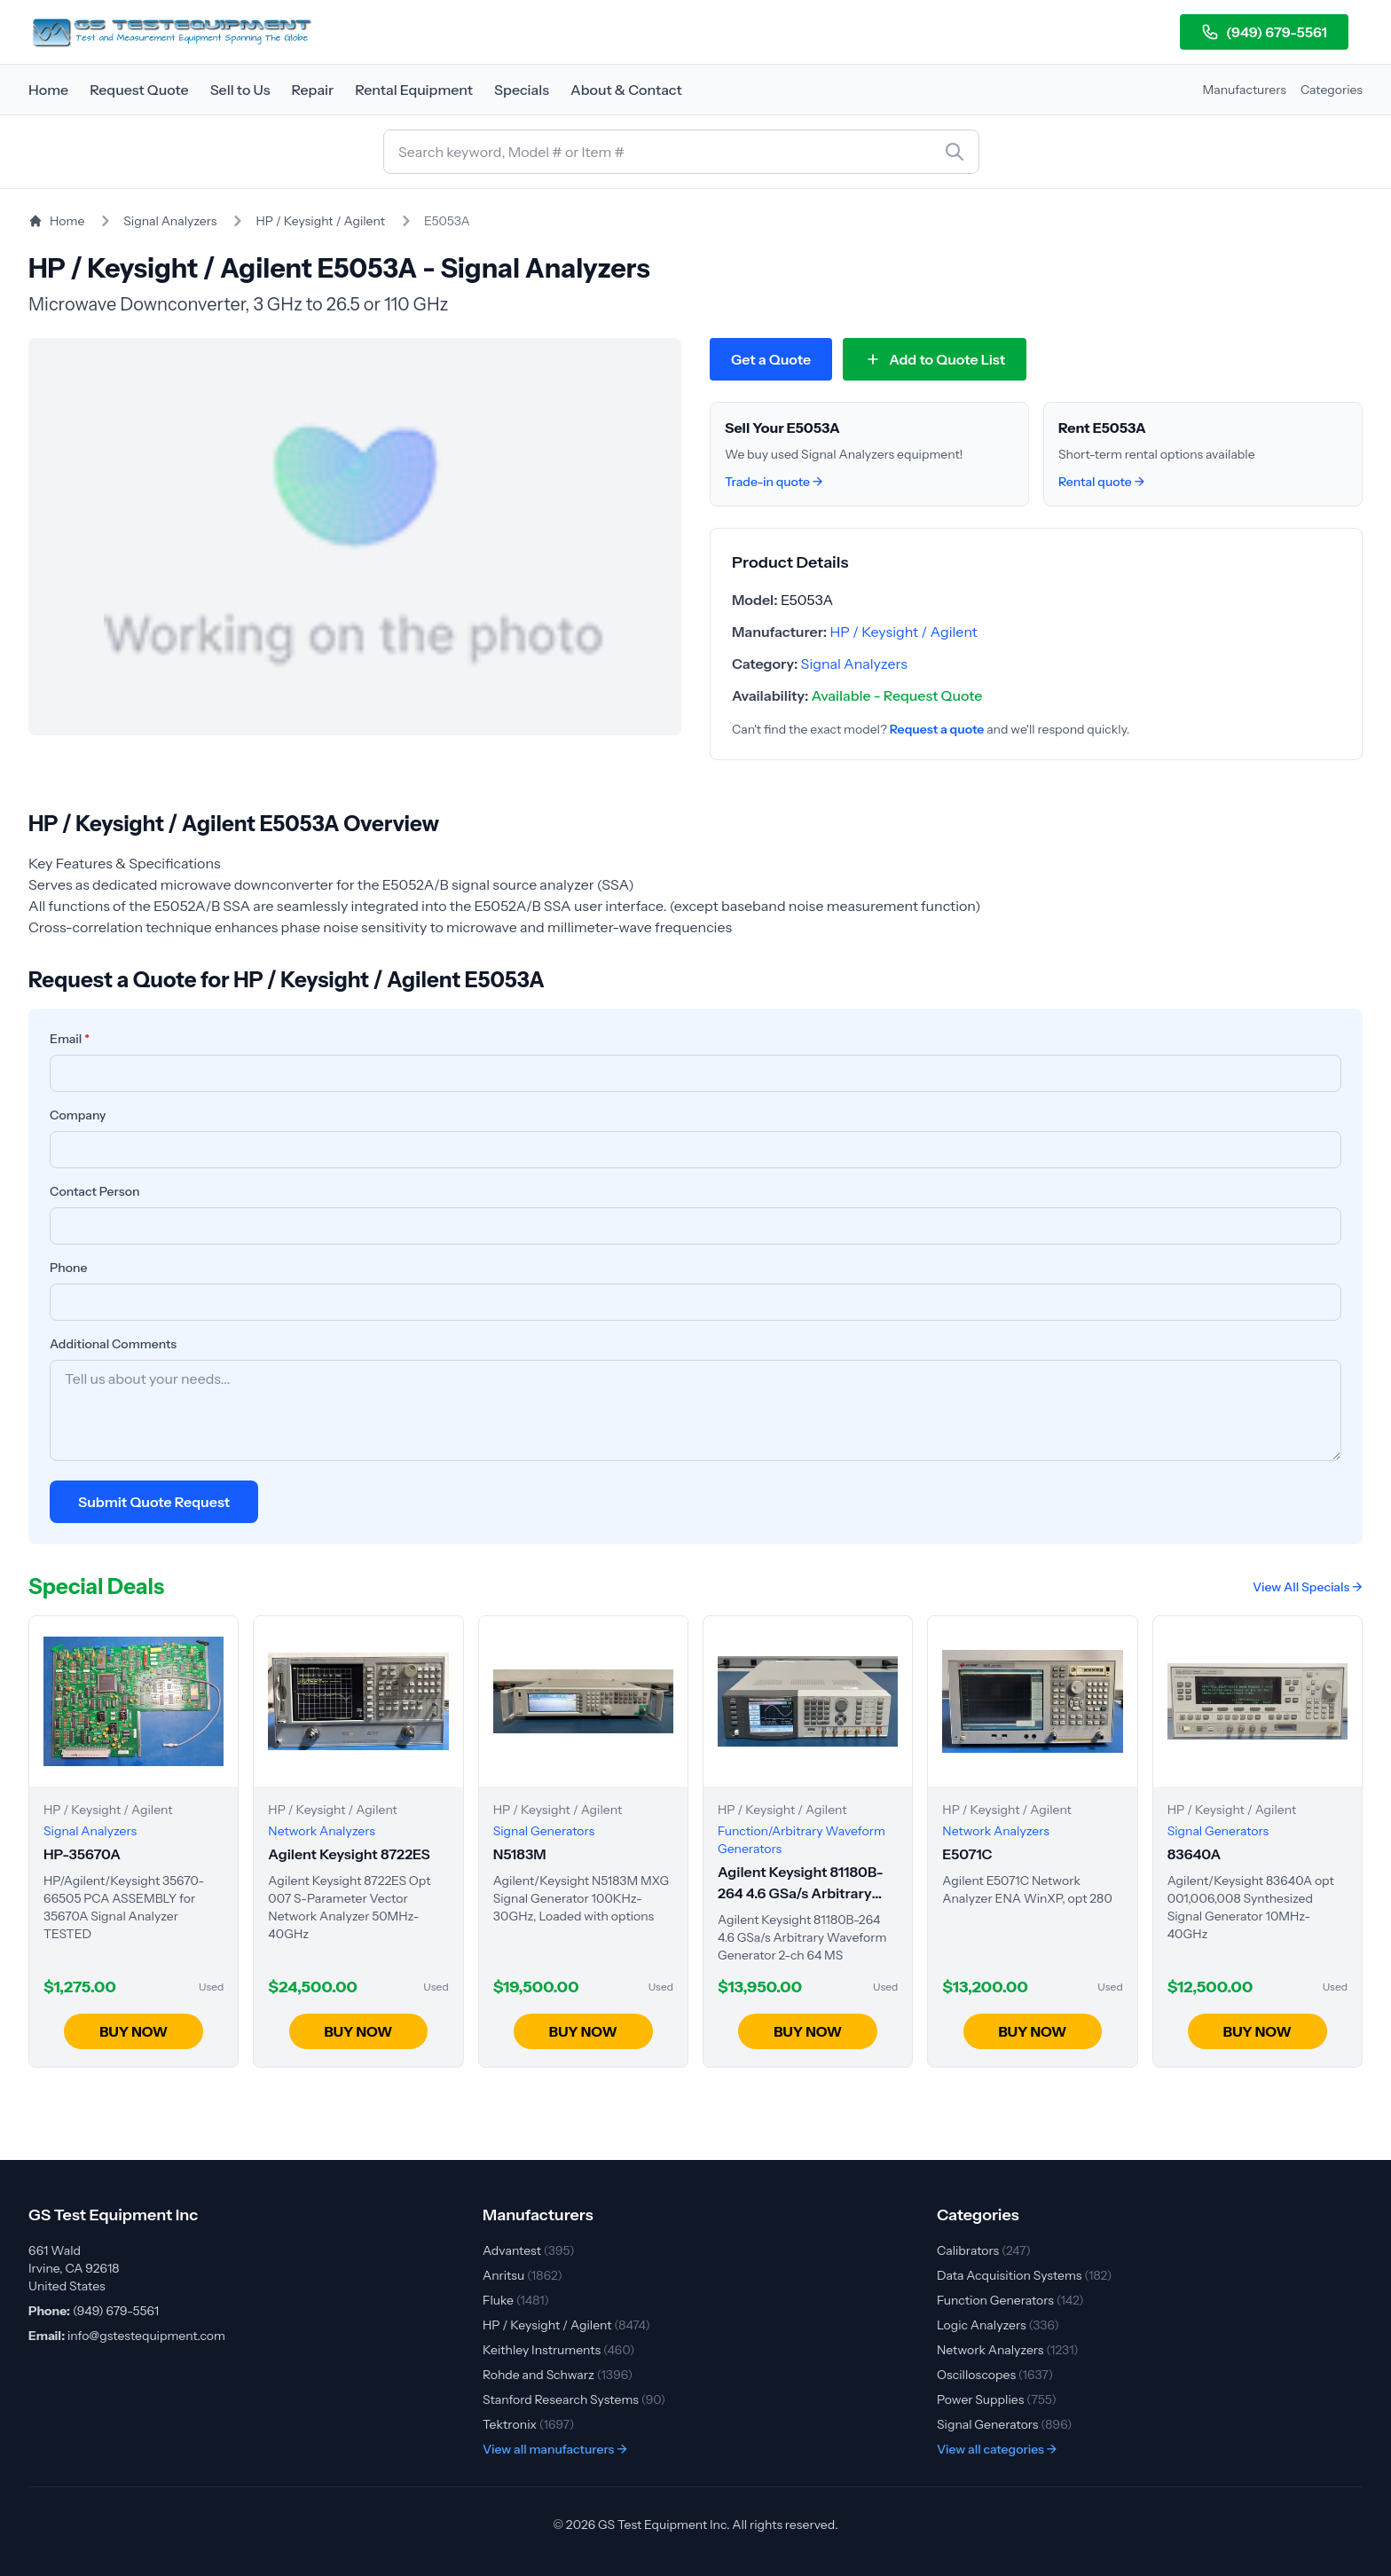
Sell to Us (240, 89)
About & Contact (626, 89)
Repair (312, 89)
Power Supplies (997, 2399)
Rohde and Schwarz (558, 2375)
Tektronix (529, 2424)
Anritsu (522, 2275)
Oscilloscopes (995, 2375)
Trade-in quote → (774, 482)
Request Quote (139, 89)
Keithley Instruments (558, 2350)
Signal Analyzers (169, 221)
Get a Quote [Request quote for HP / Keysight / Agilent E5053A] (771, 359)
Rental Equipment (414, 89)
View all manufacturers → (555, 2449)
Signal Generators (1005, 2424)
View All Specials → (1308, 1587)
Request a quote (937, 729)
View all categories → (997, 2449)
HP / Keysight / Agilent (320, 221)
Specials (521, 89)
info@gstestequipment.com (146, 2336)
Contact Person (95, 1191)
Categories (1332, 90)
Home (48, 89)
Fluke (516, 2300)
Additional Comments (113, 1344)
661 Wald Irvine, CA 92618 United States (74, 2268)
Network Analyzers (1008, 2350)
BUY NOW (133, 2031)
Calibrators (984, 2250)
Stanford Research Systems (574, 2399)
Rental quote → (1101, 482)
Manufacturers (1244, 90)
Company (78, 1115)
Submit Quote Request (154, 1502)
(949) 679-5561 (1264, 32)
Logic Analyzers (998, 2325)
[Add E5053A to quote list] (934, 359)
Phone (68, 1268)
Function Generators (1010, 2300)
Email (70, 1039)
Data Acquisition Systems (1024, 2275)
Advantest (529, 2250)
